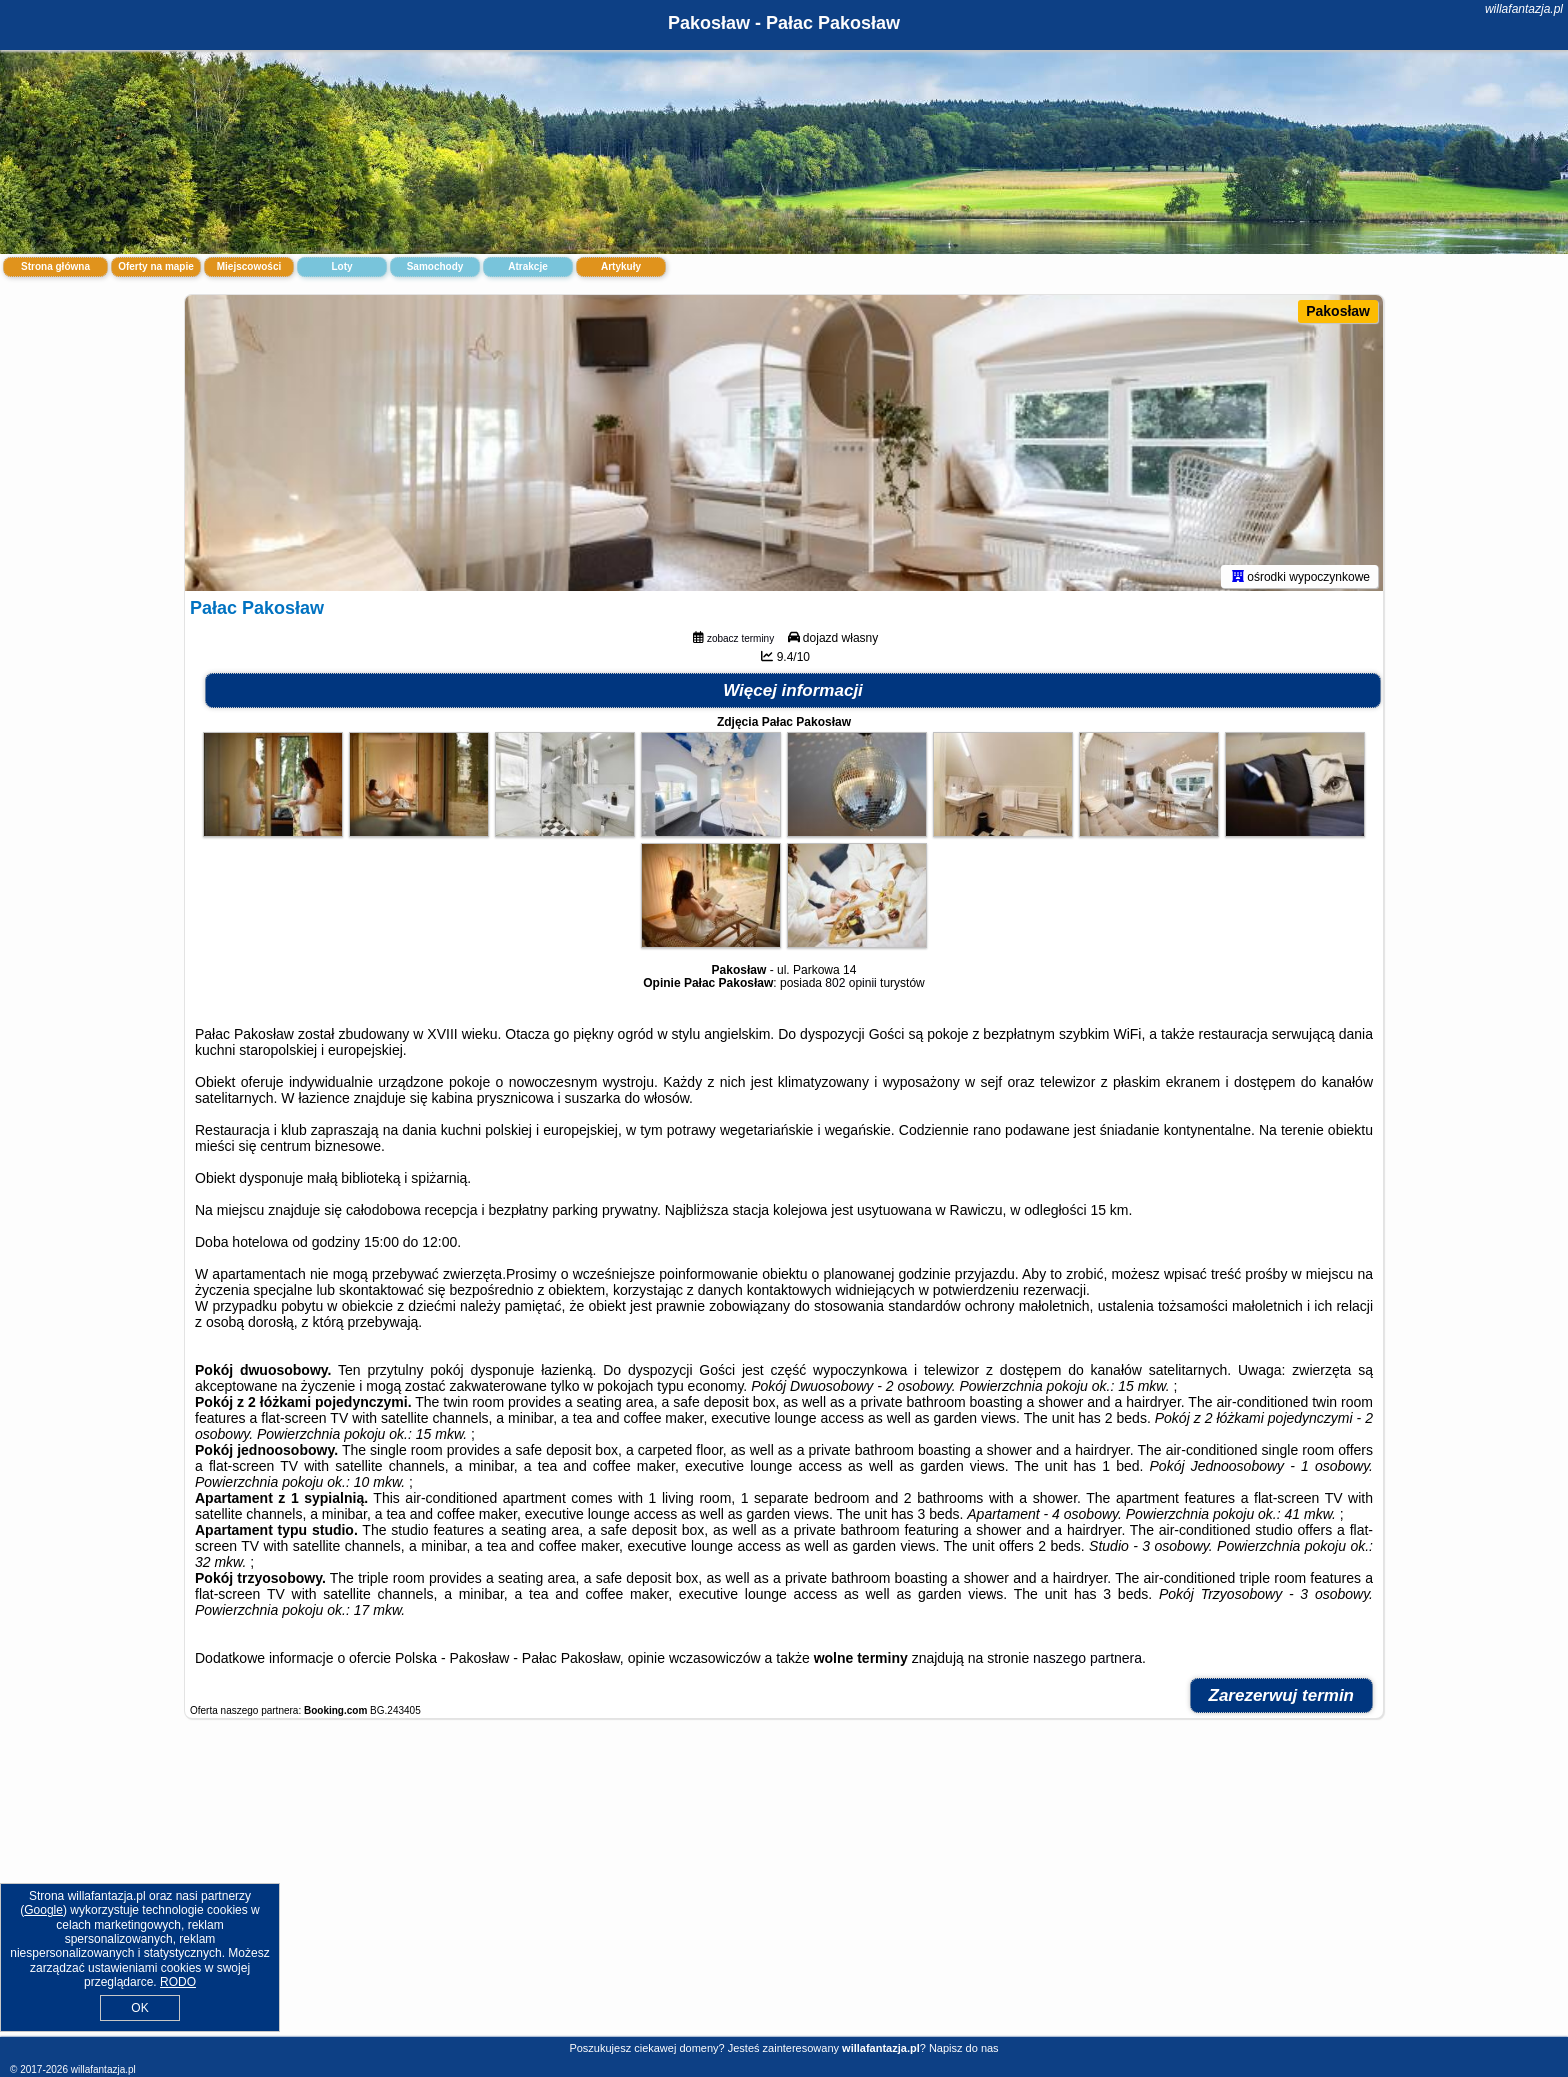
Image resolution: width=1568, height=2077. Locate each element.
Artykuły (621, 266)
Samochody (435, 266)
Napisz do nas (964, 2048)
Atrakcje (527, 266)
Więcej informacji (793, 694)
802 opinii (850, 987)
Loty (341, 266)
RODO (178, 1982)
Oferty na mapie (156, 266)
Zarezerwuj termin (1282, 1699)
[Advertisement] (784, 1890)
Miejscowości (249, 266)
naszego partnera (1087, 1662)
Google (43, 1910)
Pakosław (1338, 311)
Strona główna (55, 266)
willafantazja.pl (1524, 9)
